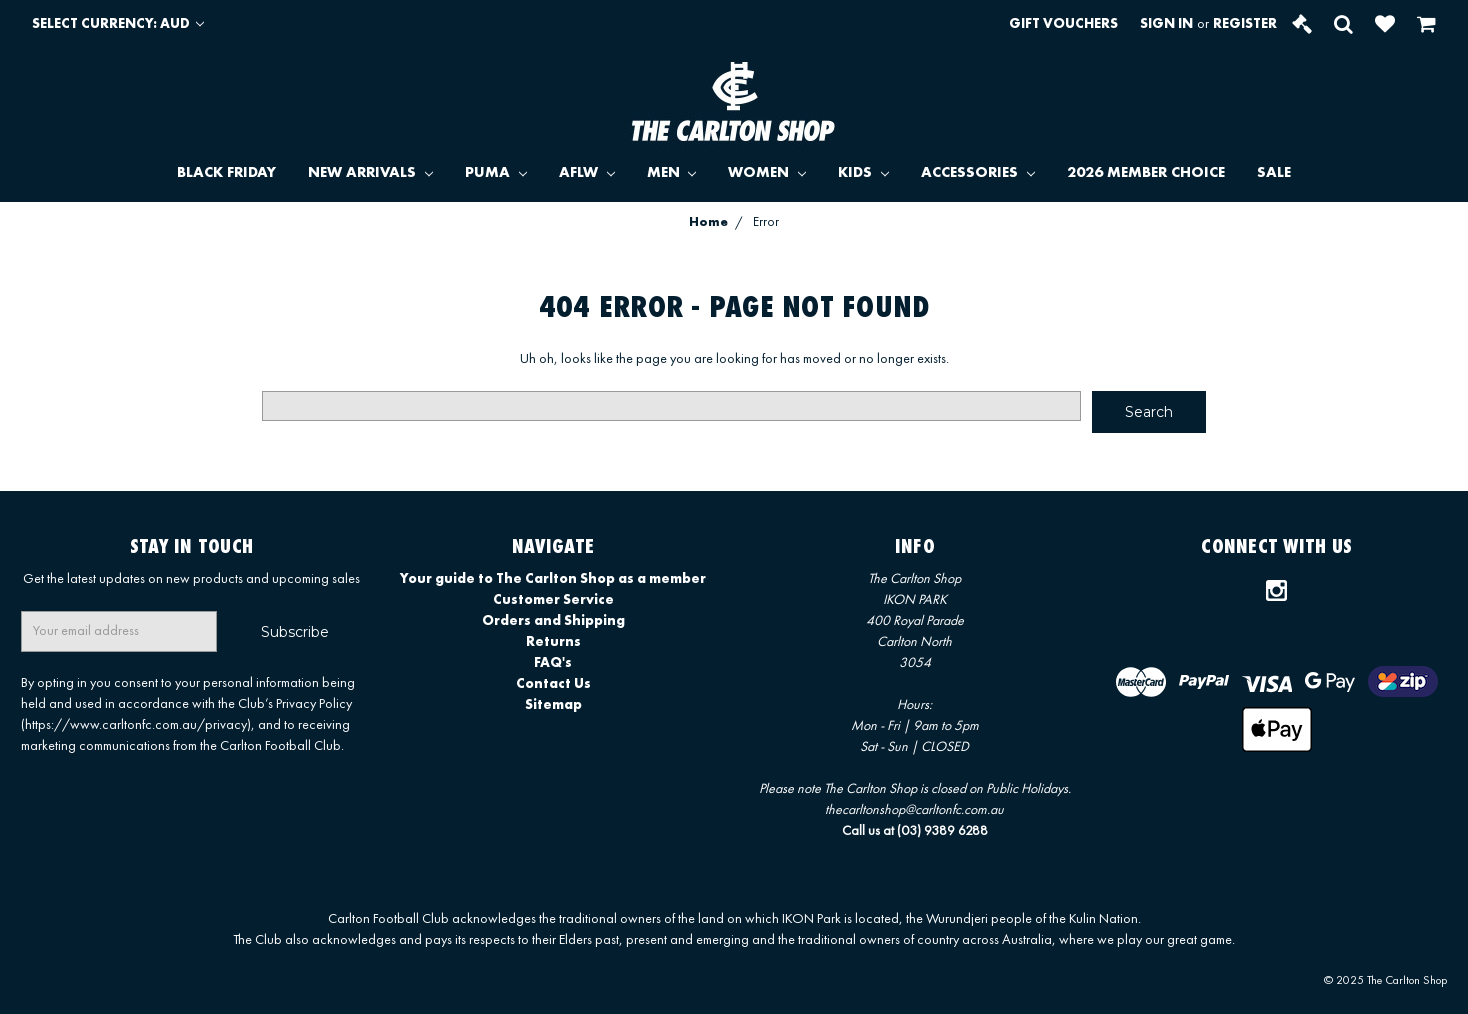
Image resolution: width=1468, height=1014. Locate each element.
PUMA (496, 173)
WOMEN (767, 173)
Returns (553, 642)
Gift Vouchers (1063, 24)
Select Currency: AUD (118, 24)
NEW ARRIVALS (370, 173)
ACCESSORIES (978, 173)
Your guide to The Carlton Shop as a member (553, 579)
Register (1245, 24)
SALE (1274, 173)
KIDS (863, 173)
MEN (672, 173)
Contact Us (553, 684)
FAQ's (553, 663)
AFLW (587, 173)
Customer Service (553, 600)
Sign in (1166, 24)
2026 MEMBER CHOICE (1146, 173)
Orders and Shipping (553, 621)
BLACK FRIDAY (226, 173)
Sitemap (553, 705)
